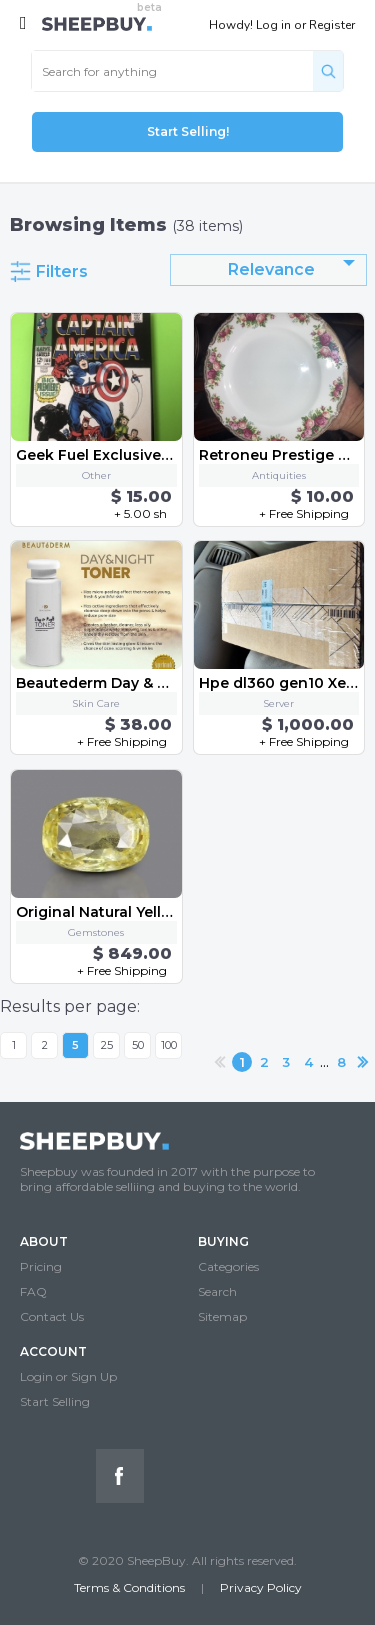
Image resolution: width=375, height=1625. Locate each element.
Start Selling (55, 1401)
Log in (273, 25)
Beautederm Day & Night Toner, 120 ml (158, 683)
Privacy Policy (261, 1587)
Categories (228, 1266)
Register (332, 25)
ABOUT (44, 1241)
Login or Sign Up (68, 1376)
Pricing (41, 1266)
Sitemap (222, 1316)
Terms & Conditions (129, 1587)
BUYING (223, 1241)
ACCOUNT (53, 1351)
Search (217, 1291)
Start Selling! (188, 131)
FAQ (33, 1291)
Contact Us (52, 1316)
